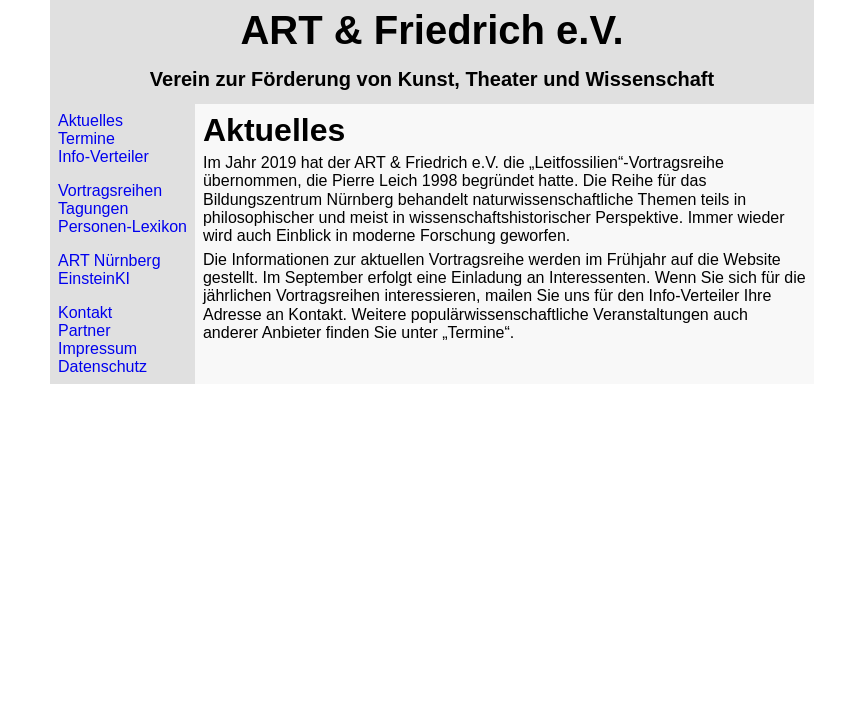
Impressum (97, 348)
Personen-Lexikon (122, 226)
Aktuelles (90, 120)
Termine (86, 138)
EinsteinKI (94, 278)
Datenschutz (102, 366)
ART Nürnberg (109, 260)
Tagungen (93, 208)
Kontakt (85, 312)
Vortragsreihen (110, 190)
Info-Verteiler (103, 156)
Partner (84, 330)
